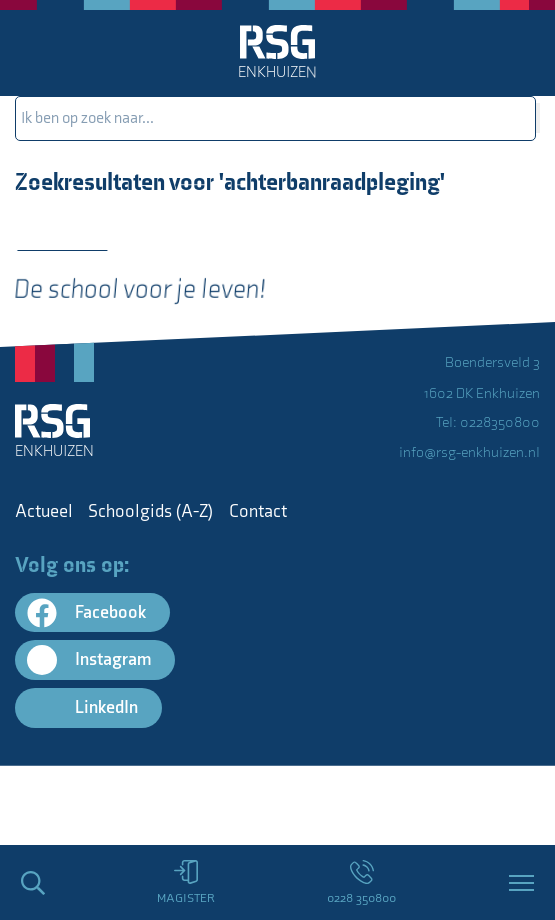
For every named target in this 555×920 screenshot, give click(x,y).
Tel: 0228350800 (488, 422)
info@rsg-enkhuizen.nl (469, 452)
